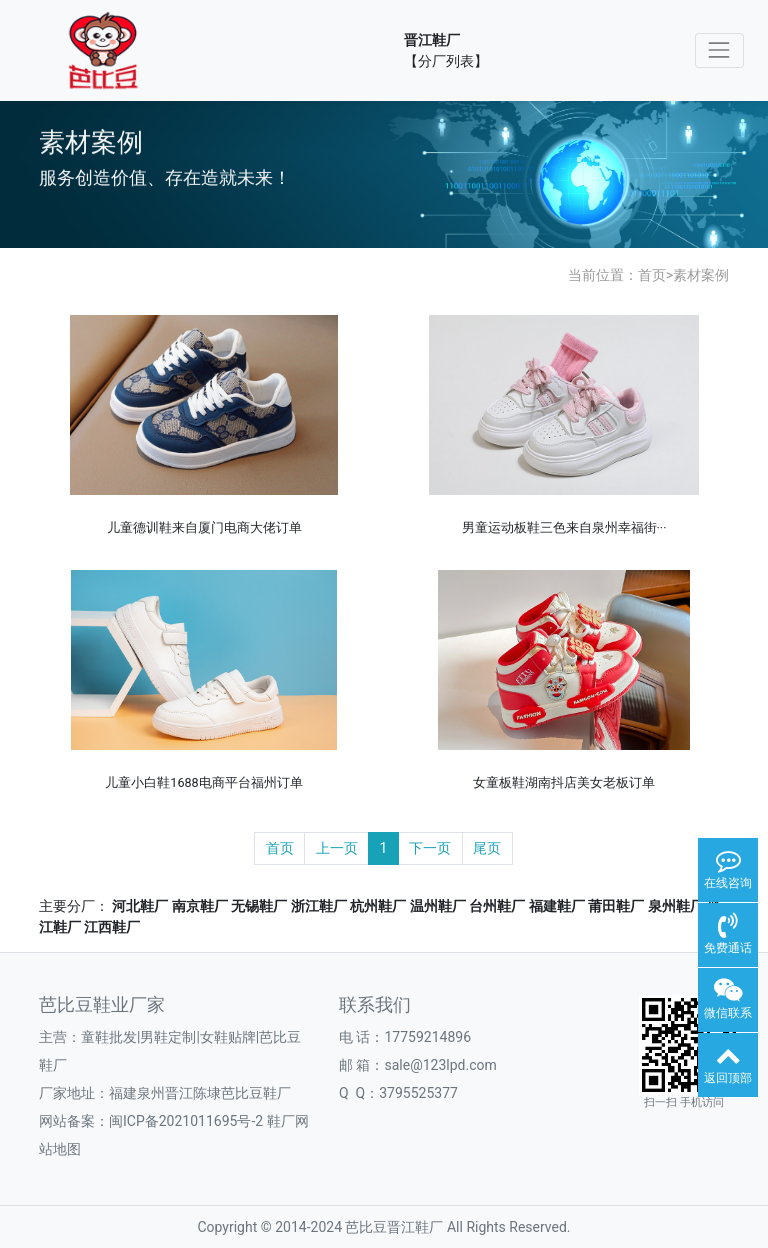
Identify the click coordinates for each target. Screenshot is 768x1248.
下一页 (430, 848)
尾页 (487, 848)
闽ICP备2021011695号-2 (186, 1121)
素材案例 (701, 275)
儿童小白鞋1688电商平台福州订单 (203, 782)
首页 (652, 275)
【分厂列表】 (446, 61)
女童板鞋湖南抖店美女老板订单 (564, 782)
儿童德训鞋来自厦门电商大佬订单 (204, 527)
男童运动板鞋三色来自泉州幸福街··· (564, 527)
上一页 (337, 848)
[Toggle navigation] (719, 50)
